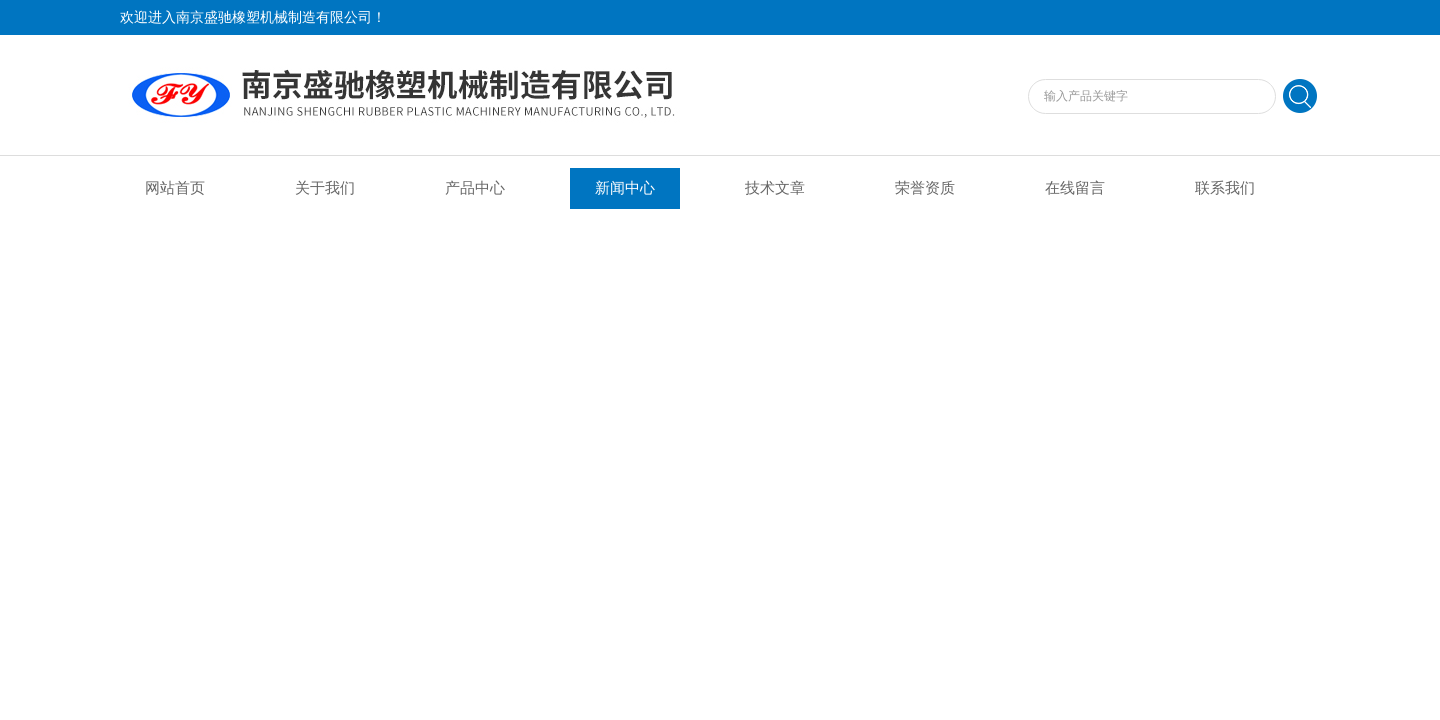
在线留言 (1075, 188)
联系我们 (1225, 188)
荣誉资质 (925, 188)
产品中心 (475, 188)
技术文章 (775, 188)
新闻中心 (625, 188)
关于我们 (325, 188)
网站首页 (175, 188)
